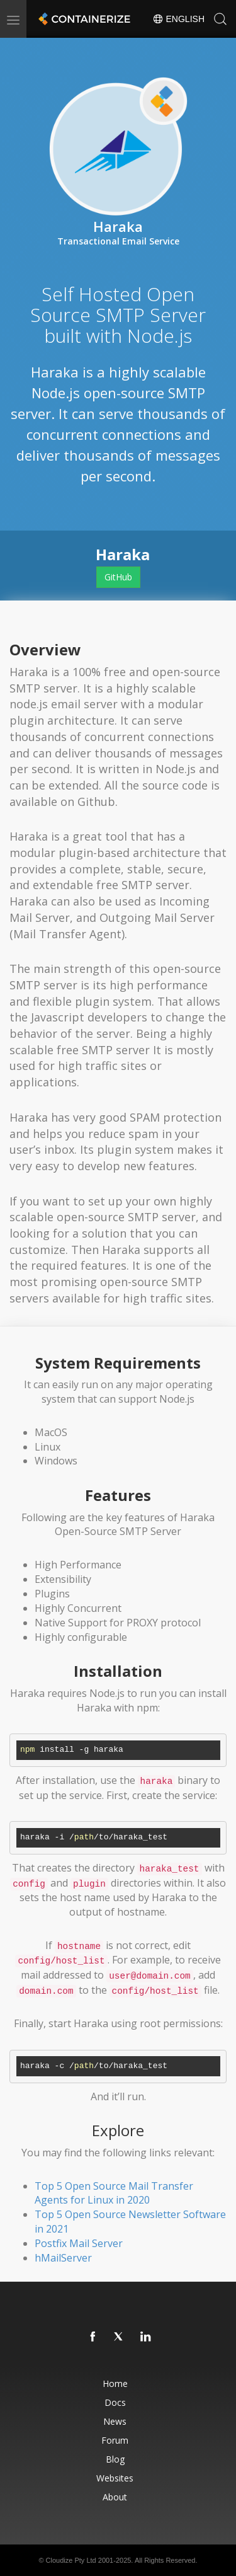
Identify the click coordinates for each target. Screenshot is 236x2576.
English (178, 19)
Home (115, 2383)
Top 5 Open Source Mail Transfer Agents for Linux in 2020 (114, 2193)
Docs (115, 2402)
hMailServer (63, 2258)
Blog (115, 2459)
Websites (114, 2478)
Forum (114, 2440)
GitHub (118, 577)
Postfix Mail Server (79, 2243)
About (115, 2497)
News (114, 2421)
